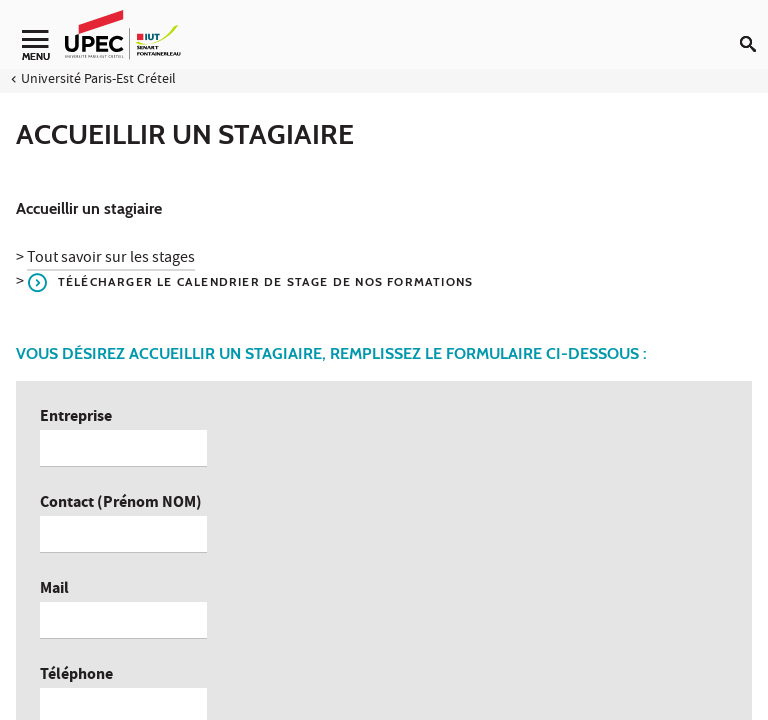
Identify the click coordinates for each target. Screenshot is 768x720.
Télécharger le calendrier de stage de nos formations (265, 281)
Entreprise (76, 417)
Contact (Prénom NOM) (121, 503)
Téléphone (76, 675)
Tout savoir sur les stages (111, 259)
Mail (54, 589)
